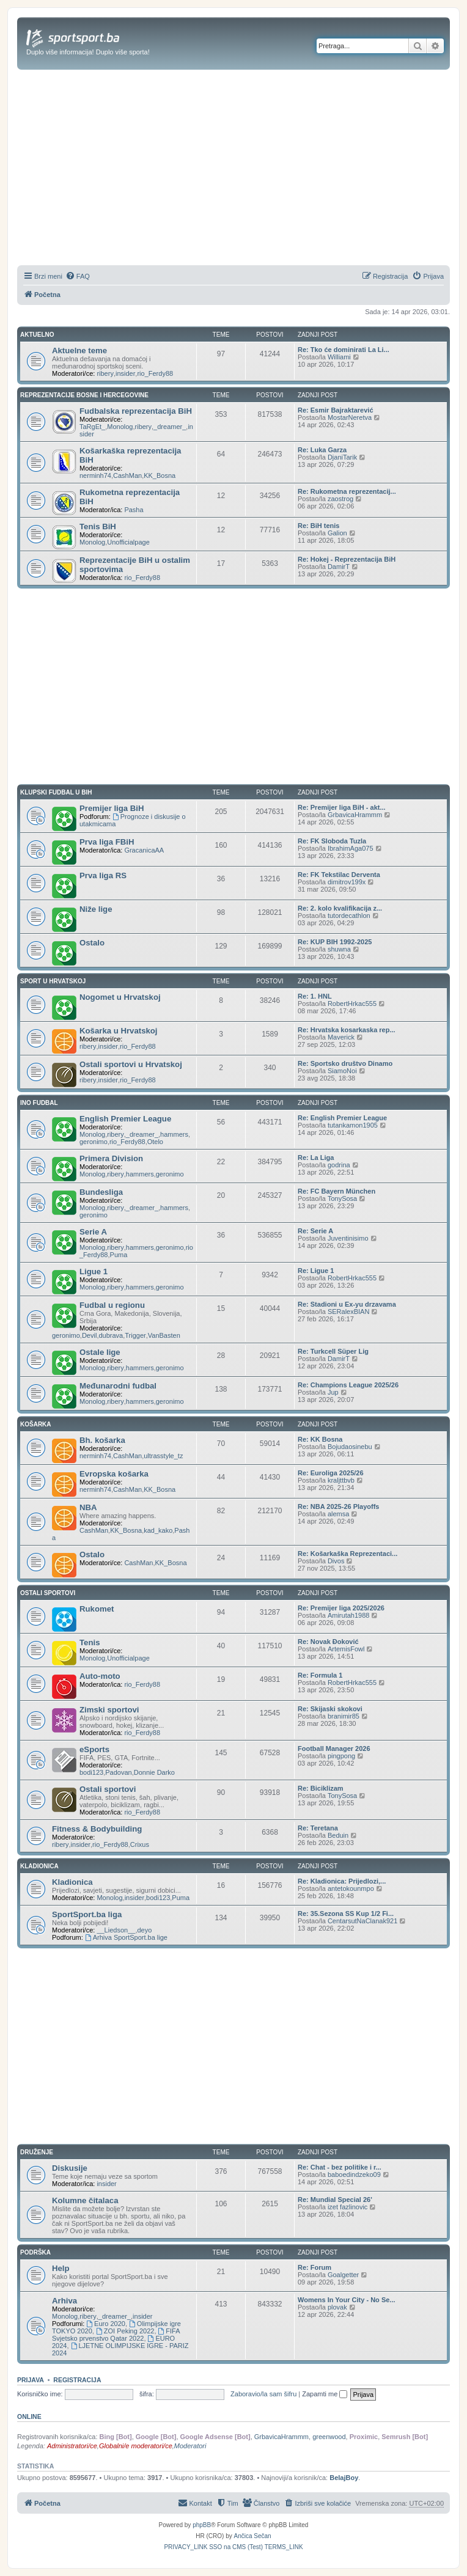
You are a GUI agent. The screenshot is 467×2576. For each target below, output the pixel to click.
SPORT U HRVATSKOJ (53, 981)
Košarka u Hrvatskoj (118, 1030)
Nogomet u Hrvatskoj (120, 997)
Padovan (118, 1772)
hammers (174, 1134)
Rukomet (96, 1608)
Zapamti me (324, 2394)
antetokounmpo (351, 1888)
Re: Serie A (315, 1231)
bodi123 (91, 1772)
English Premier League (125, 1118)
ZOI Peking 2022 (125, 2331)
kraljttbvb (341, 1480)
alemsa (338, 1513)
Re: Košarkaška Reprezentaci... (347, 1553)
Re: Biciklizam (321, 1788)
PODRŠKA (35, 2252)
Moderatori (190, 2445)
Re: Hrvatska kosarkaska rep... (346, 1029)
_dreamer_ (169, 426)
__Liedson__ (116, 1930)
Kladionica (72, 1882)
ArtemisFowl (346, 1649)
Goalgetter (343, 2274)
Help (61, 2268)
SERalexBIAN (348, 1311)
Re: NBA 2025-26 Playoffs (338, 1506)
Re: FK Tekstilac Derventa (339, 874)
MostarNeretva (350, 417)
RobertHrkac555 (352, 1003)
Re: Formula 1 (320, 1675)
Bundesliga (101, 1192)
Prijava (30, 2379)
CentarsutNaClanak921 (362, 1921)
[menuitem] (77, 276)
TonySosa (342, 1198)
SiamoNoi (342, 1070)
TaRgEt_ (92, 426)
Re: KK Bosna (320, 1439)
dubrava (110, 1335)
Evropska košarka (114, 1473)
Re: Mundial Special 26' (335, 2199)
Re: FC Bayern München (336, 1191)
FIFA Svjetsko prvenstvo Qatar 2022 (116, 2334)
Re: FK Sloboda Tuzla (332, 841)
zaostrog (340, 498)
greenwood (328, 2436)
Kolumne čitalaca (85, 2200)
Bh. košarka (102, 1440)
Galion (337, 533)
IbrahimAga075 (350, 848)
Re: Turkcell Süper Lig (333, 1351)
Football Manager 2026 (334, 1748)
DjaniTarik (342, 457)
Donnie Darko (154, 1772)
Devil (89, 1335)
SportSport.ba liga (87, 1914)
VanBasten (164, 1335)
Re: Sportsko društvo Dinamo (345, 1063)
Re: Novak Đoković (328, 1641)
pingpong (341, 1756)
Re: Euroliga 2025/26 (331, 1473)
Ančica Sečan (252, 2536)
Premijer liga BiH (111, 808)
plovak (337, 2307)
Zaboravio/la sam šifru (263, 2394)
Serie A (93, 1231)
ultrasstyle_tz (163, 1455)
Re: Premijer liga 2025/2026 (341, 1608)
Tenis (89, 1642)
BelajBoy (343, 2477)
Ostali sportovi (107, 1789)
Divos (336, 1561)
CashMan (127, 475)
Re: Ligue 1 (316, 1270)
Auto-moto (99, 1676)
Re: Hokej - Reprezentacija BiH (346, 559)
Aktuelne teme (79, 350)
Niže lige (95, 909)
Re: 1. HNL (315, 996)
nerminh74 (95, 475)
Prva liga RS (103, 875)
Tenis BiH (97, 526)
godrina (339, 1165)
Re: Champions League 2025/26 (348, 1385)
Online (29, 2416)
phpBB (202, 2525)
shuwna (339, 949)
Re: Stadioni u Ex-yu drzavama (347, 1304)
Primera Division (111, 1158)
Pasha (133, 509)
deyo (144, 1930)
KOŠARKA (35, 1424)
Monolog (120, 426)
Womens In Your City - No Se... (346, 2299)
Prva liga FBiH (106, 841)
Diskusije (69, 2168)
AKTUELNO (37, 334)
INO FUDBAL (39, 1102)
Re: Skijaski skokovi (330, 1708)
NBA (88, 1507)
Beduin (338, 1835)
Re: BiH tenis (318, 525)
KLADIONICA (39, 1866)
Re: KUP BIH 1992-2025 (335, 941)
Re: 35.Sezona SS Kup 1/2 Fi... (346, 1913)
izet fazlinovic (347, 2207)
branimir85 (343, 1716)
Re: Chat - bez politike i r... (339, 2167)
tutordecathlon (349, 915)
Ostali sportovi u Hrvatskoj (130, 1064)
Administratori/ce (72, 2445)
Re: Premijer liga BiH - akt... (342, 807)
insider (125, 373)
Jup (333, 1392)
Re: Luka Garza (322, 449)
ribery (105, 373)
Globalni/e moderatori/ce (135, 2445)
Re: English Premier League (342, 1117)
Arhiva (64, 2300)
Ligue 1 (93, 1271)
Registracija (77, 2379)
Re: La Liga (316, 1157)
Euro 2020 (105, 2323)
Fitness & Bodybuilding (97, 1828)
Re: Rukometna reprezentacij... (347, 491)
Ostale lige (99, 1352)
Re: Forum (314, 2267)
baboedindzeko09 (354, 2174)
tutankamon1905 (353, 1125)
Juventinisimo (348, 1238)
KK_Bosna (159, 475)
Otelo (155, 1141)
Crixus (139, 1844)
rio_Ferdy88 (155, 373)
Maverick (341, 1037)
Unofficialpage (128, 542)
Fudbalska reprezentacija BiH (135, 411)
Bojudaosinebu (350, 1446)
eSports (94, 1749)
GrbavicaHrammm (355, 814)
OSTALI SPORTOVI (47, 1593)
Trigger (135, 1335)
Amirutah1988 (349, 1615)
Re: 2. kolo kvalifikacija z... (340, 908)
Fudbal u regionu (112, 1305)
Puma (119, 1254)
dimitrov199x (347, 882)
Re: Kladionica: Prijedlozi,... (342, 1881)
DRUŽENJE (36, 2152)
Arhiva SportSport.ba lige (126, 1937)
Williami (339, 357)
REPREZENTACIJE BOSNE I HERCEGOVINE (84, 395)
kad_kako (158, 1530)
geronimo (93, 1141)
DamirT (339, 566)
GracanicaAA (144, 850)
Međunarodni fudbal (117, 1385)
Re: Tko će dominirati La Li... (343, 349)
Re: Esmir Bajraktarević (335, 410)
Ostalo (92, 942)
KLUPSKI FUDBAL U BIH (56, 792)
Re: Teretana (318, 1828)
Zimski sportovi (109, 1709)
